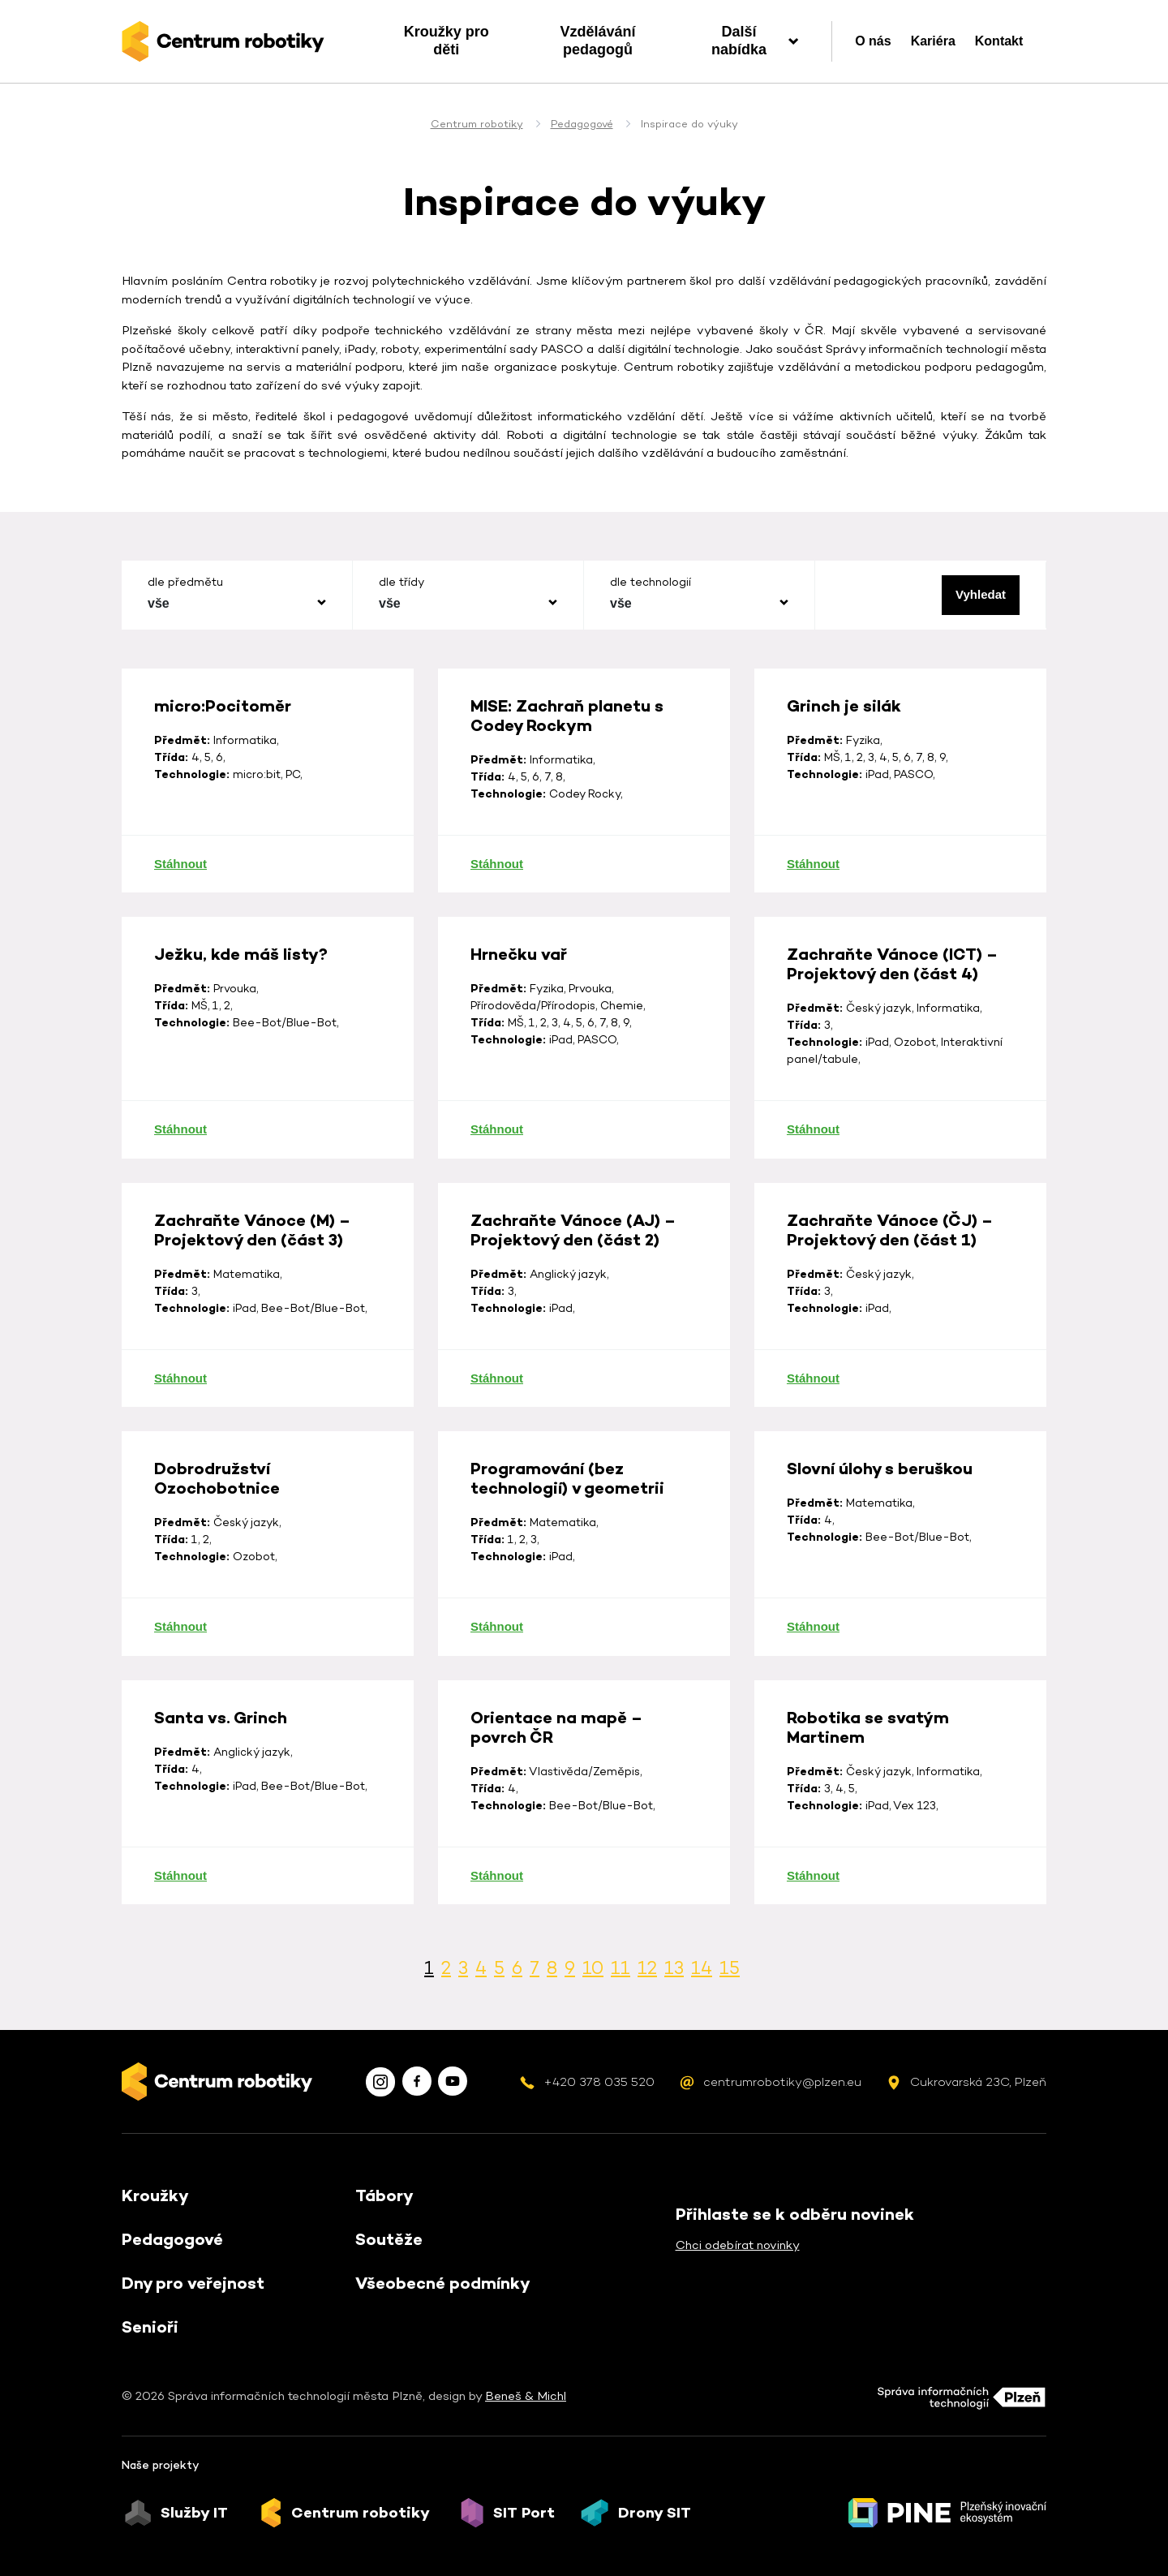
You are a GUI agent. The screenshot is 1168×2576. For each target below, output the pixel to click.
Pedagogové (582, 124)
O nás (873, 41)
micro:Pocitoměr (222, 781)
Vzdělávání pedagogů (597, 41)
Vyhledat (980, 594)
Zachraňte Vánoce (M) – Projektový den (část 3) (252, 1305)
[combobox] (237, 604)
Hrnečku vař (518, 1029)
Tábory (384, 2195)
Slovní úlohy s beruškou (880, 1544)
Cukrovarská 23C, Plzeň (978, 2081)
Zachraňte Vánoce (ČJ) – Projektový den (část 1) (890, 1305)
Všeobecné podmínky (442, 2283)
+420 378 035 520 (599, 2081)
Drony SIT (654, 2512)
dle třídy (401, 581)
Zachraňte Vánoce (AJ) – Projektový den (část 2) (573, 1305)
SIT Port (524, 2512)
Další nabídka (738, 41)
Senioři (150, 2326)
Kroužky (155, 2195)
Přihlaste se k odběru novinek (795, 2214)
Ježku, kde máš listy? (241, 1029)
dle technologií (650, 581)
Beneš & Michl (525, 2395)
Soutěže (389, 2239)
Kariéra (933, 41)
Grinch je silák (844, 781)
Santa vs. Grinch (220, 1793)
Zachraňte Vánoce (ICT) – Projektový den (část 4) (892, 1039)
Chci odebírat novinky (738, 2244)
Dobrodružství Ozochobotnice (217, 1553)
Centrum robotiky (477, 124)
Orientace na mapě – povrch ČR (556, 1803)
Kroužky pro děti (446, 41)
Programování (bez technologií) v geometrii (567, 1553)
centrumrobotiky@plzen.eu (782, 2081)
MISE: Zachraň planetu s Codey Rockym (566, 791)
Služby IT (194, 2512)
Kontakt (999, 41)
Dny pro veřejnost (193, 2283)
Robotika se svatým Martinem (868, 1803)
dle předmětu (185, 581)
